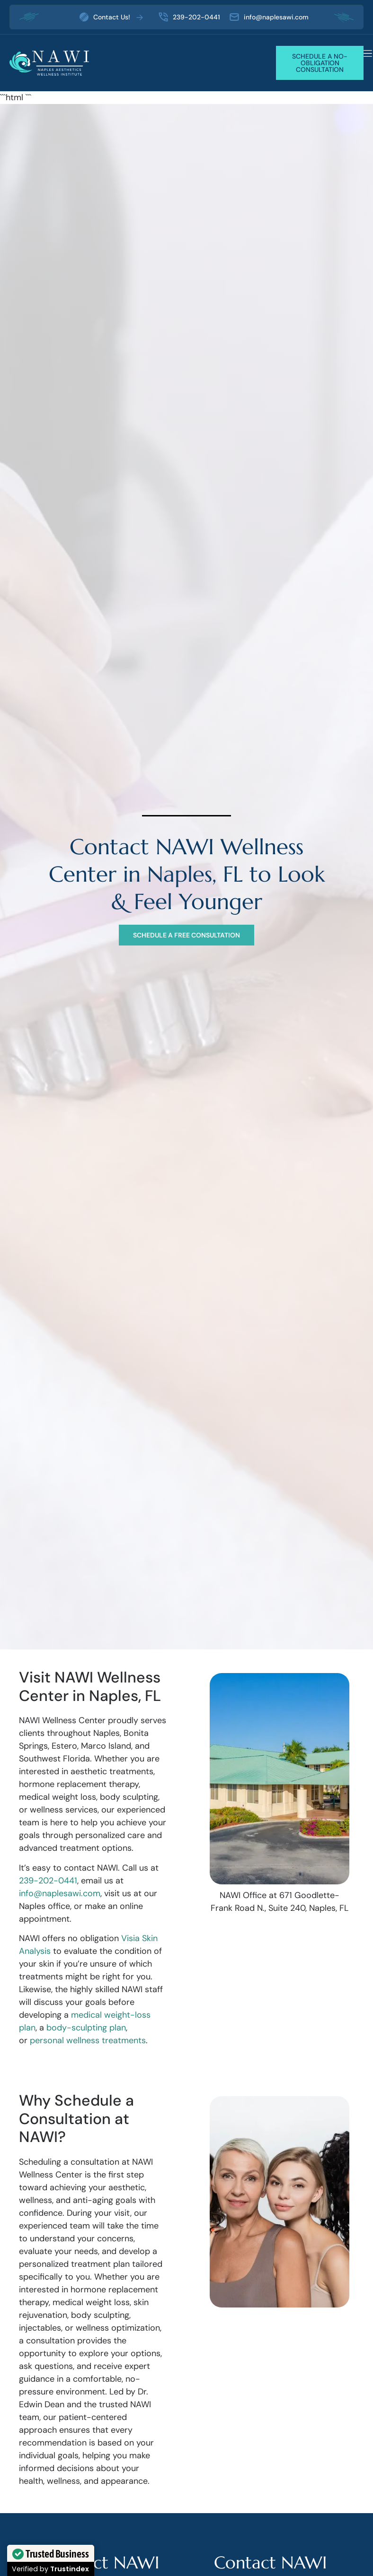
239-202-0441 (48, 1880)
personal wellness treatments (88, 2040)
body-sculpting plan (86, 2027)
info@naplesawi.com (59, 1893)
